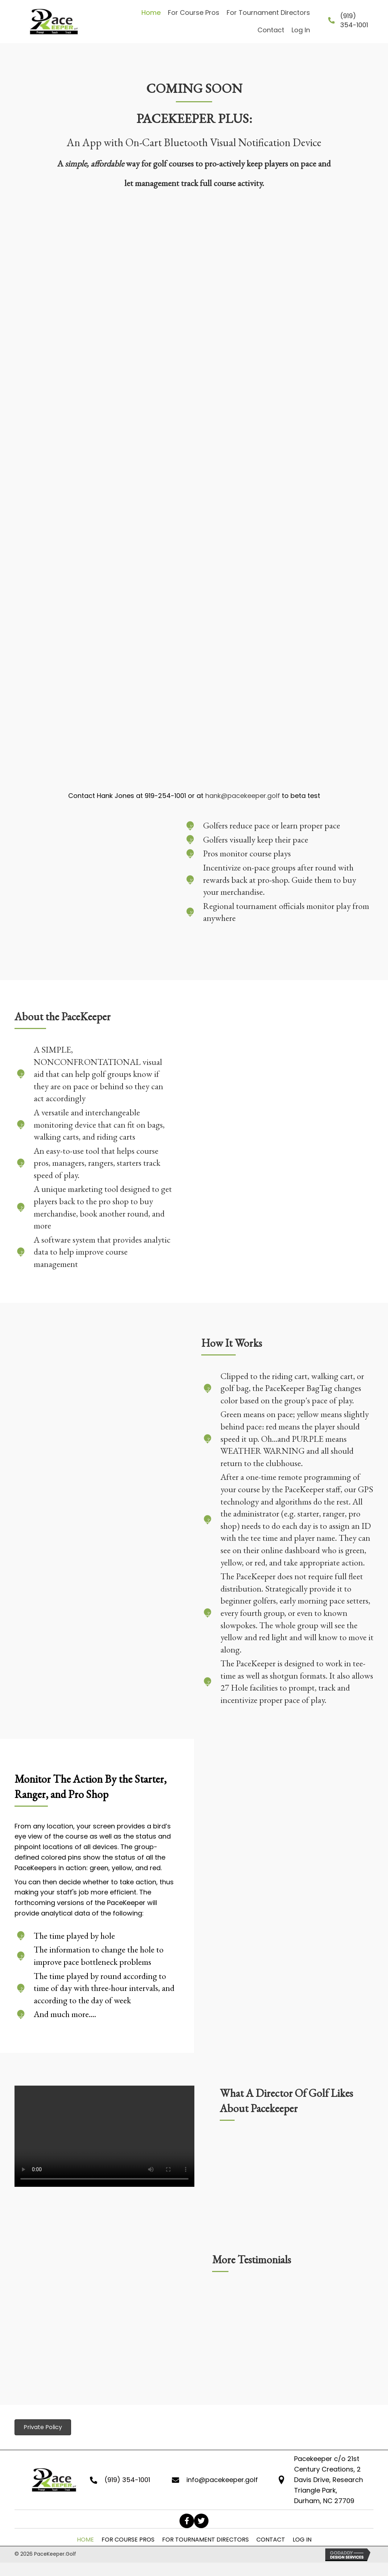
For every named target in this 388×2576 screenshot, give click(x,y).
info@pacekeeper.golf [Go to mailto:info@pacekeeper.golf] (222, 2479)
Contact (270, 2539)
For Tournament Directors (205, 2539)
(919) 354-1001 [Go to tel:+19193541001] (127, 2479)
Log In (302, 2539)
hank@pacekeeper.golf (242, 795)
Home (85, 2539)
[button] (186, 2521)
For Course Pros (128, 2539)
